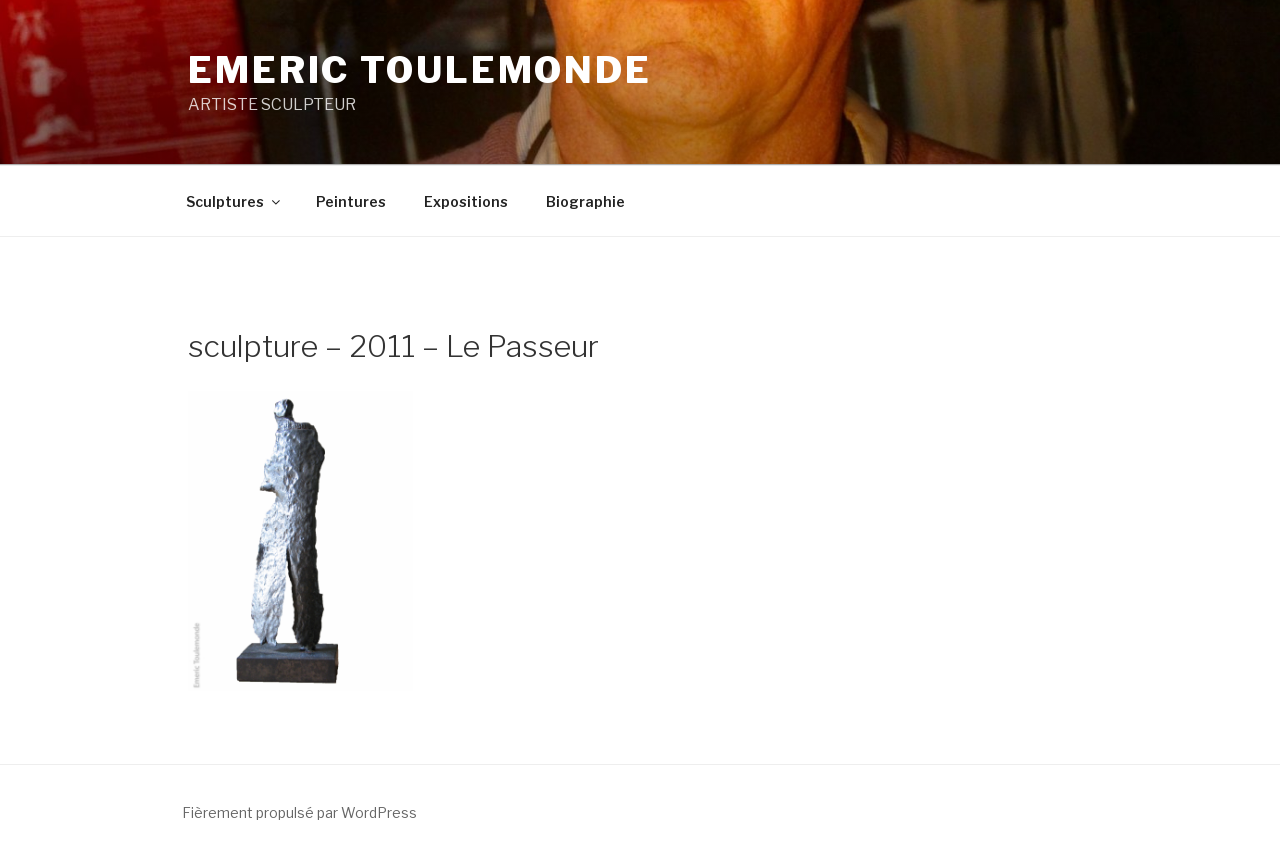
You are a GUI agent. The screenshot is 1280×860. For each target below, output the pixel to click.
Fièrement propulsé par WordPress (299, 812)
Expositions (466, 201)
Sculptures (234, 201)
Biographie (585, 201)
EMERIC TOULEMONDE (420, 70)
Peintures (351, 201)
